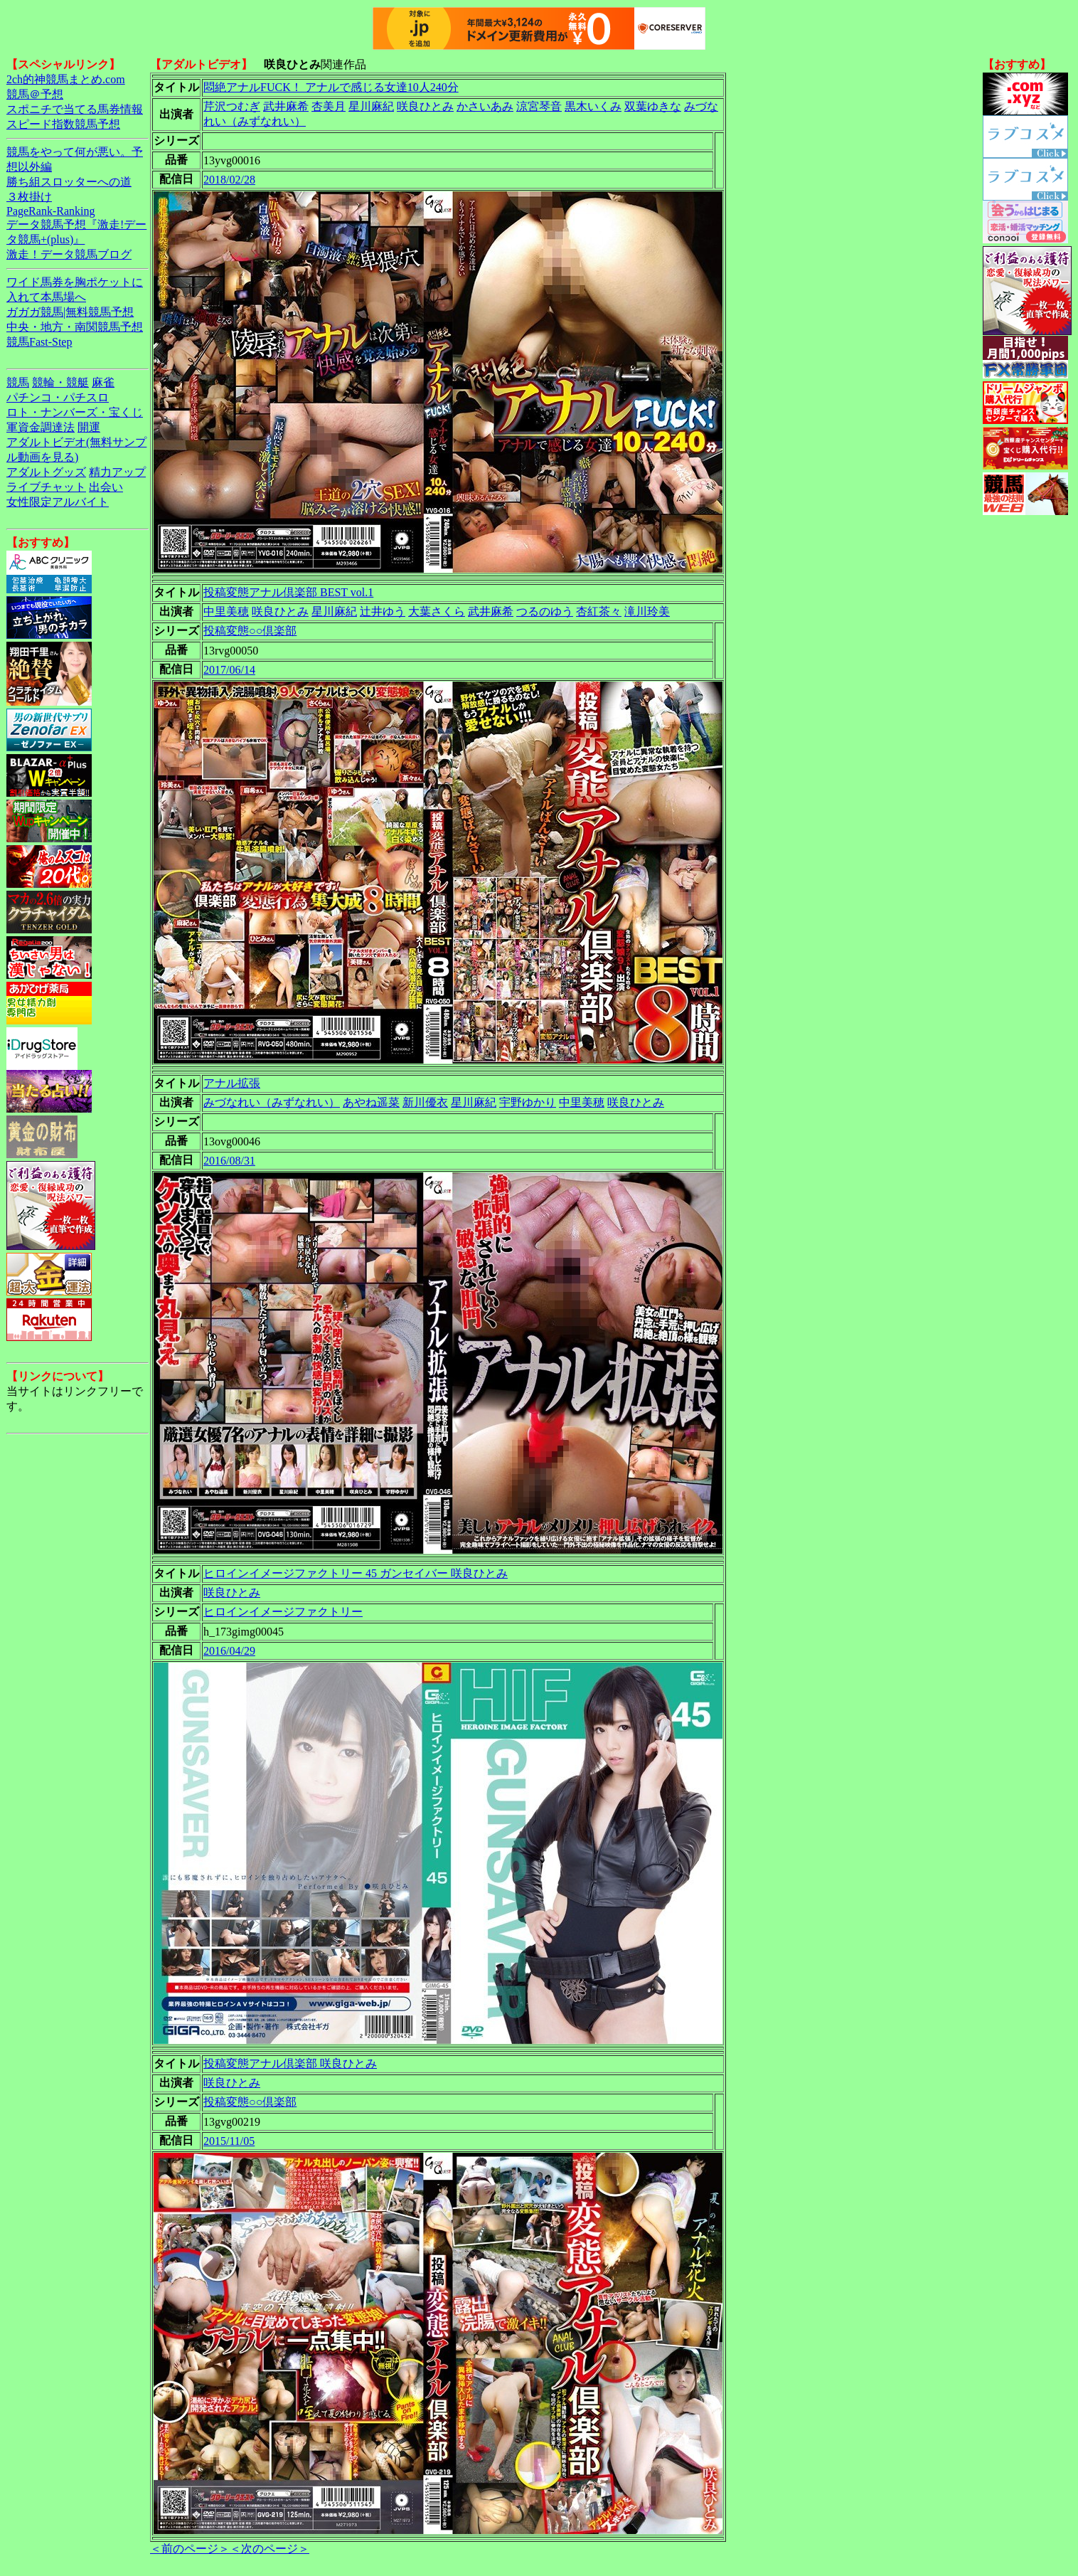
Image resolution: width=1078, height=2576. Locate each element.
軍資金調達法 (40, 427)
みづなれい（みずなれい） (271, 1102)
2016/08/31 (229, 1161)
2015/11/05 (229, 2141)
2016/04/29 (229, 1651)
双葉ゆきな (652, 106)
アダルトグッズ (46, 472)
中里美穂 (226, 611)
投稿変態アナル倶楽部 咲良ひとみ (290, 2063)
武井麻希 (286, 106)
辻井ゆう (382, 611)
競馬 (17, 382)
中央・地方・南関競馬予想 (74, 327)
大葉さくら (436, 611)
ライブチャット (46, 487)
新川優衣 (425, 1102)
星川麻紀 (371, 106)
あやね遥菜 (371, 1102)
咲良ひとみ (425, 106)
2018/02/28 (229, 180)
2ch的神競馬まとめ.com (65, 79)
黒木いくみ (593, 106)
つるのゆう (544, 611)
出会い (106, 487)
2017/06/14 (229, 670)
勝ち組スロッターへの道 (69, 182)
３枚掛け (29, 197)
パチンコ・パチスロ (57, 397)
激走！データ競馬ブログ (69, 254)
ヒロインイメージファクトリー (283, 1612)
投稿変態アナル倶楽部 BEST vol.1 (288, 592)
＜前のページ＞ (190, 2549)
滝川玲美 (647, 611)
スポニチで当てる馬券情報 (74, 109)
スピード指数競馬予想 (63, 124)
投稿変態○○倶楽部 (250, 631)
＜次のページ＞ (269, 2549)
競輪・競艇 (60, 382)
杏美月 (328, 106)
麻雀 (103, 382)
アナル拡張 (231, 1083)
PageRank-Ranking (50, 211)
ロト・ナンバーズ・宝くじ (74, 412)
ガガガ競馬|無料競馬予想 (70, 312)
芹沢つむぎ (231, 106)
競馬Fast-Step (39, 342)
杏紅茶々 (598, 611)
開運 (89, 427)
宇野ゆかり (527, 1102)
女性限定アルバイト (57, 502)
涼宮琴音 (539, 106)
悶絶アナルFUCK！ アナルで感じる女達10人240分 (331, 87)
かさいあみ (485, 106)
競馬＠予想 (34, 94)
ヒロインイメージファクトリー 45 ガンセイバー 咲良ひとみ (355, 1573)
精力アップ (117, 472)
